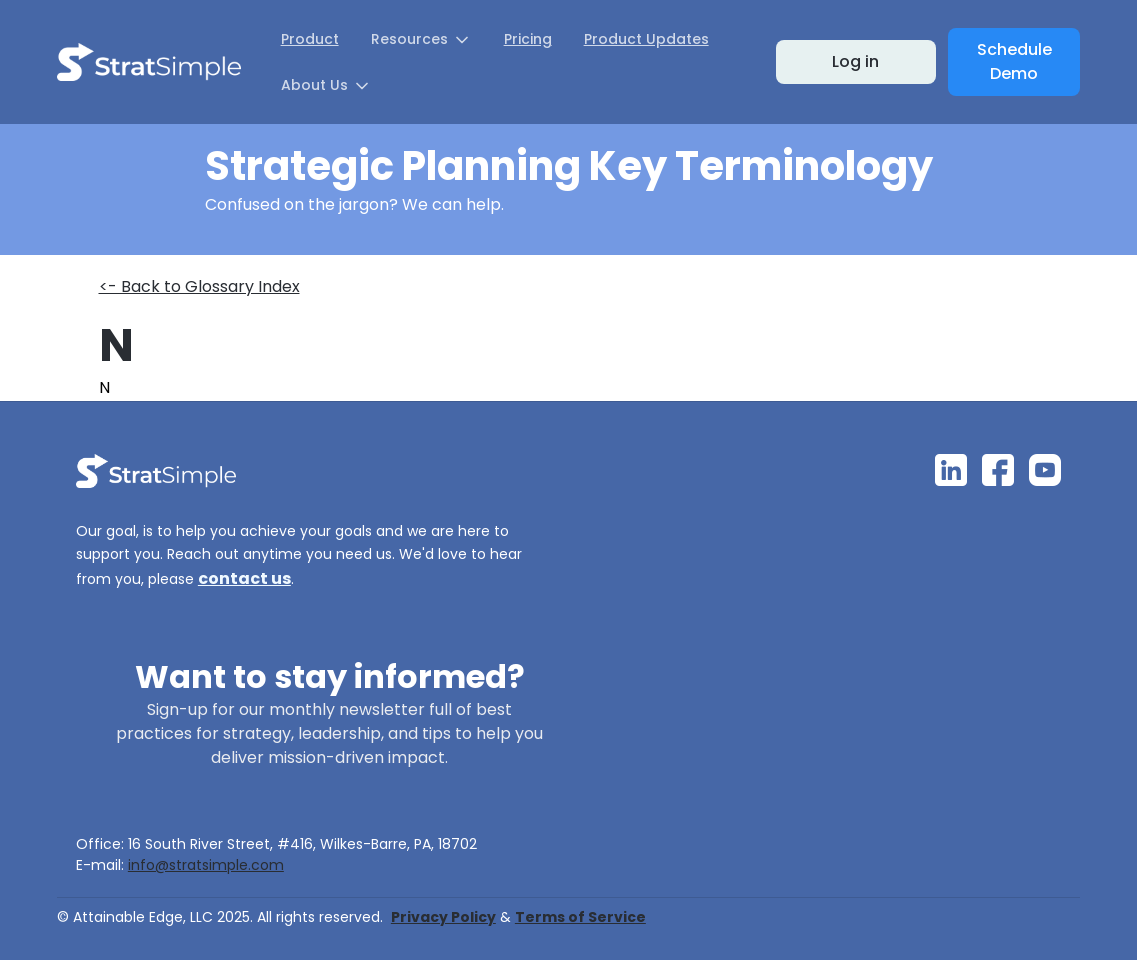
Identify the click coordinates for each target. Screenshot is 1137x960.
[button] (421, 39)
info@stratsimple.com (206, 865)
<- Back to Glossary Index (199, 286)
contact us (244, 578)
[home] (149, 62)
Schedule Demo (1014, 61)
